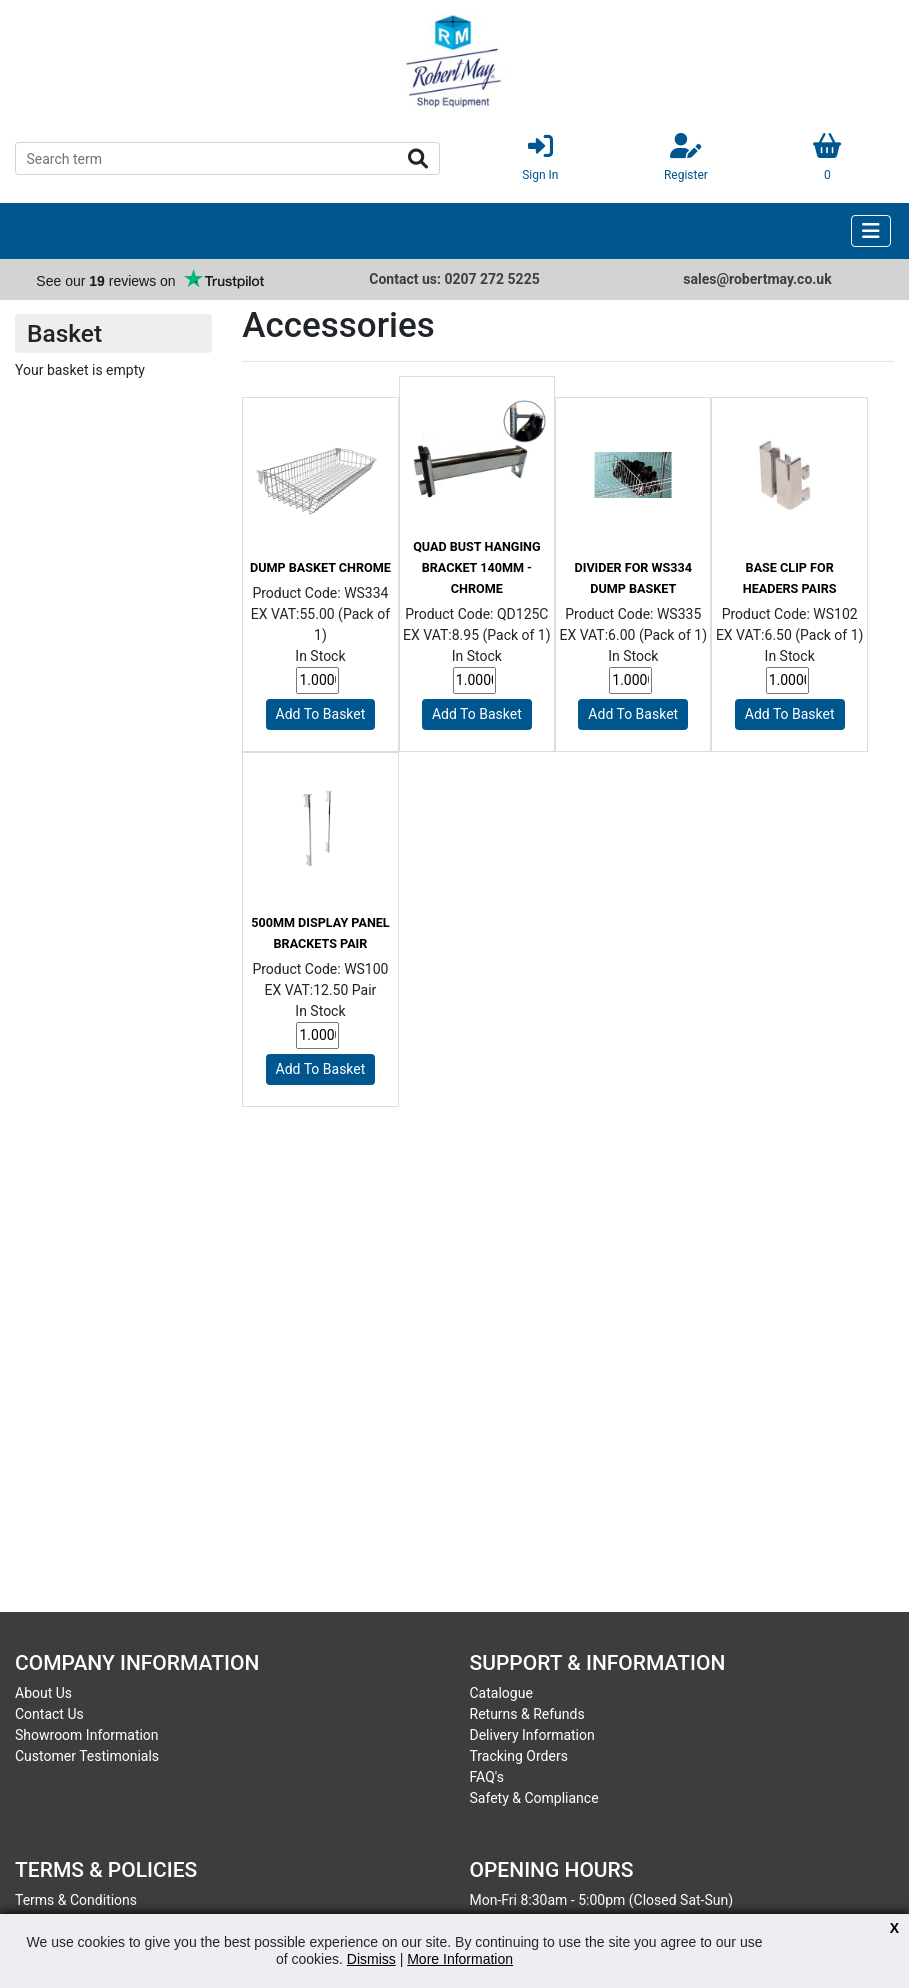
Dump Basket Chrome (320, 567)
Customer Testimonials (87, 1756)
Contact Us (49, 1714)
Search (418, 159)
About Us (43, 1693)
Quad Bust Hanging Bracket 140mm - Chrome (476, 567)
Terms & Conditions (76, 1900)
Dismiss (371, 1959)
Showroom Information (87, 1735)
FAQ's (487, 1777)
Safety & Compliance (534, 1798)
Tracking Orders (519, 1756)
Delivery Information (532, 1735)
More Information (460, 1959)
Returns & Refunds (527, 1714)
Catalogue (501, 1693)
